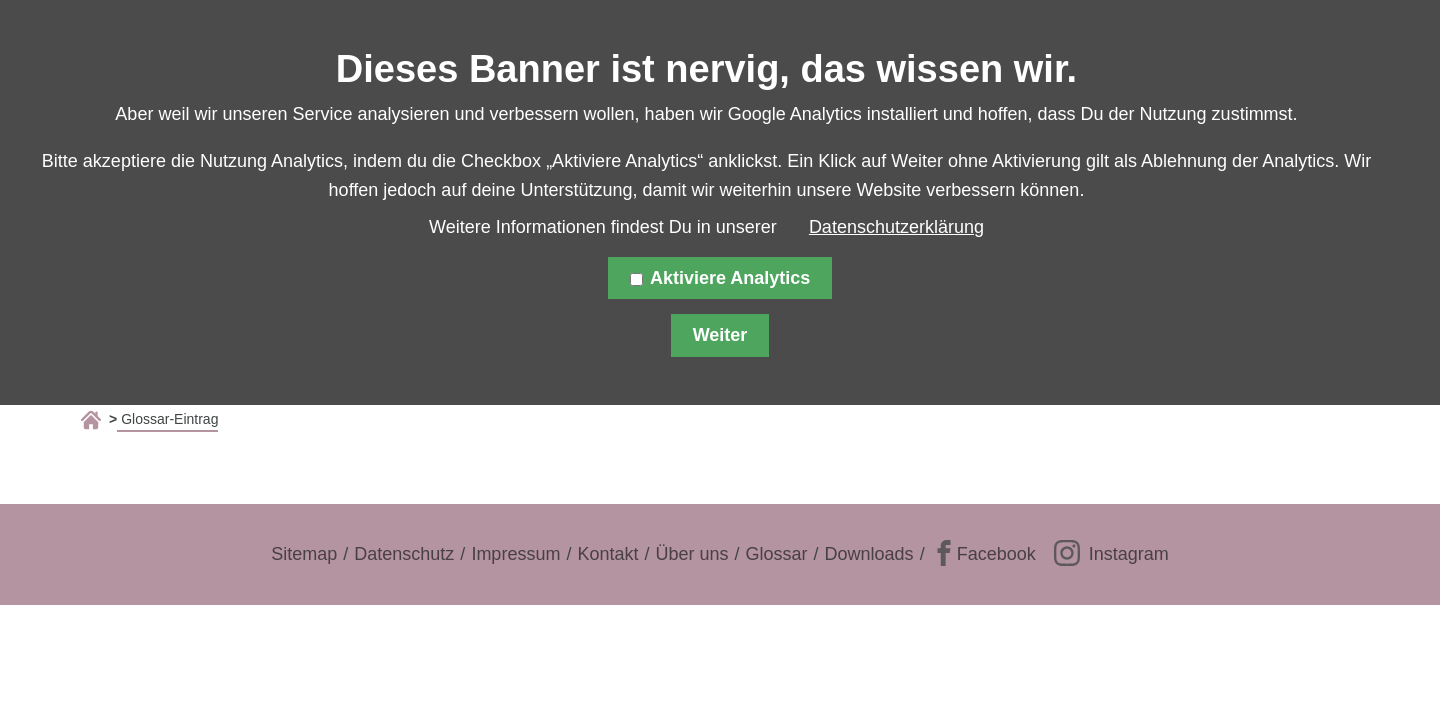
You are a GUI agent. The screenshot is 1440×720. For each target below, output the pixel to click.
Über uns (691, 554)
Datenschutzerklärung (896, 227)
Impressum (515, 554)
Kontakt (607, 554)
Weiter (720, 335)
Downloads (869, 554)
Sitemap (304, 554)
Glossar (777, 554)
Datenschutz (404, 554)
